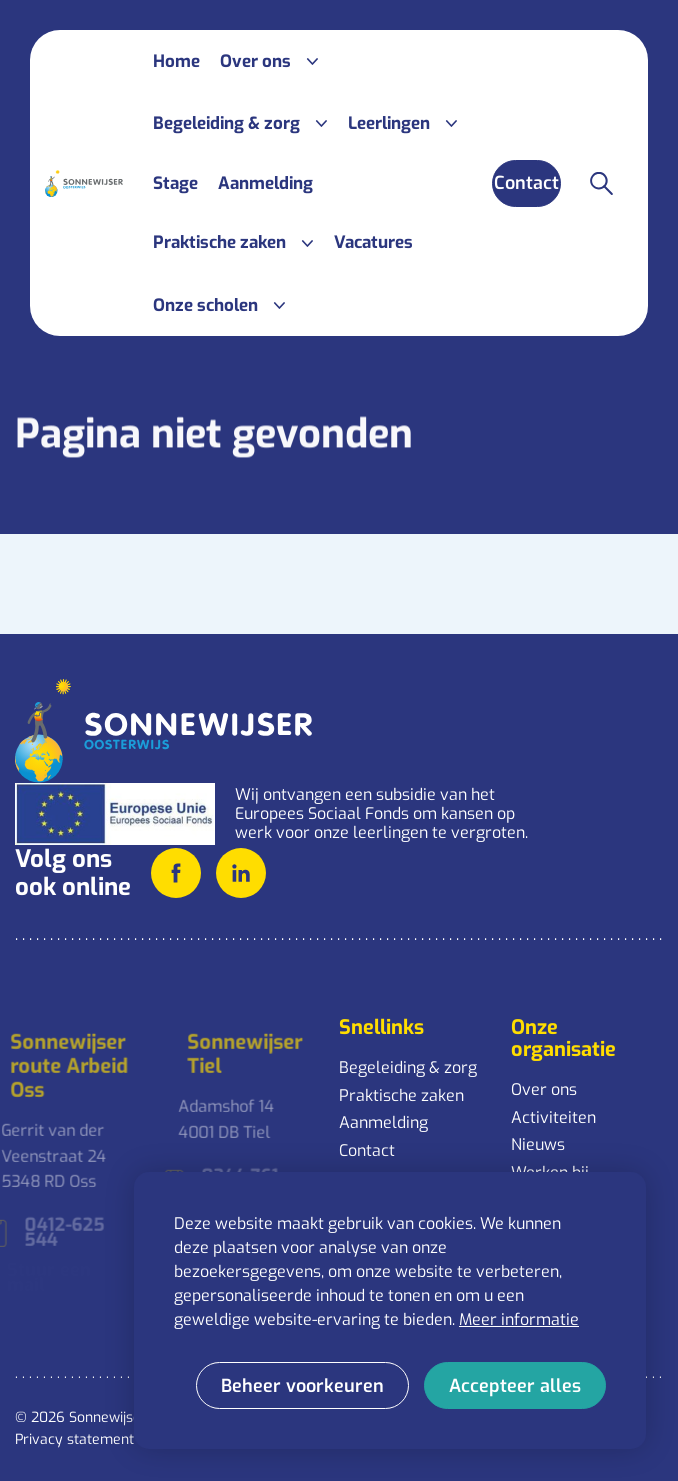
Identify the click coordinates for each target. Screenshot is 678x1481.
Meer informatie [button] (519, 1319)
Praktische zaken (401, 1095)
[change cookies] (302, 1385)
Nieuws (538, 1144)
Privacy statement (74, 1439)
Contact (367, 1150)
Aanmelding (383, 1122)
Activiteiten (553, 1117)
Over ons (544, 1089)
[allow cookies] (515, 1385)
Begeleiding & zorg (408, 1067)
